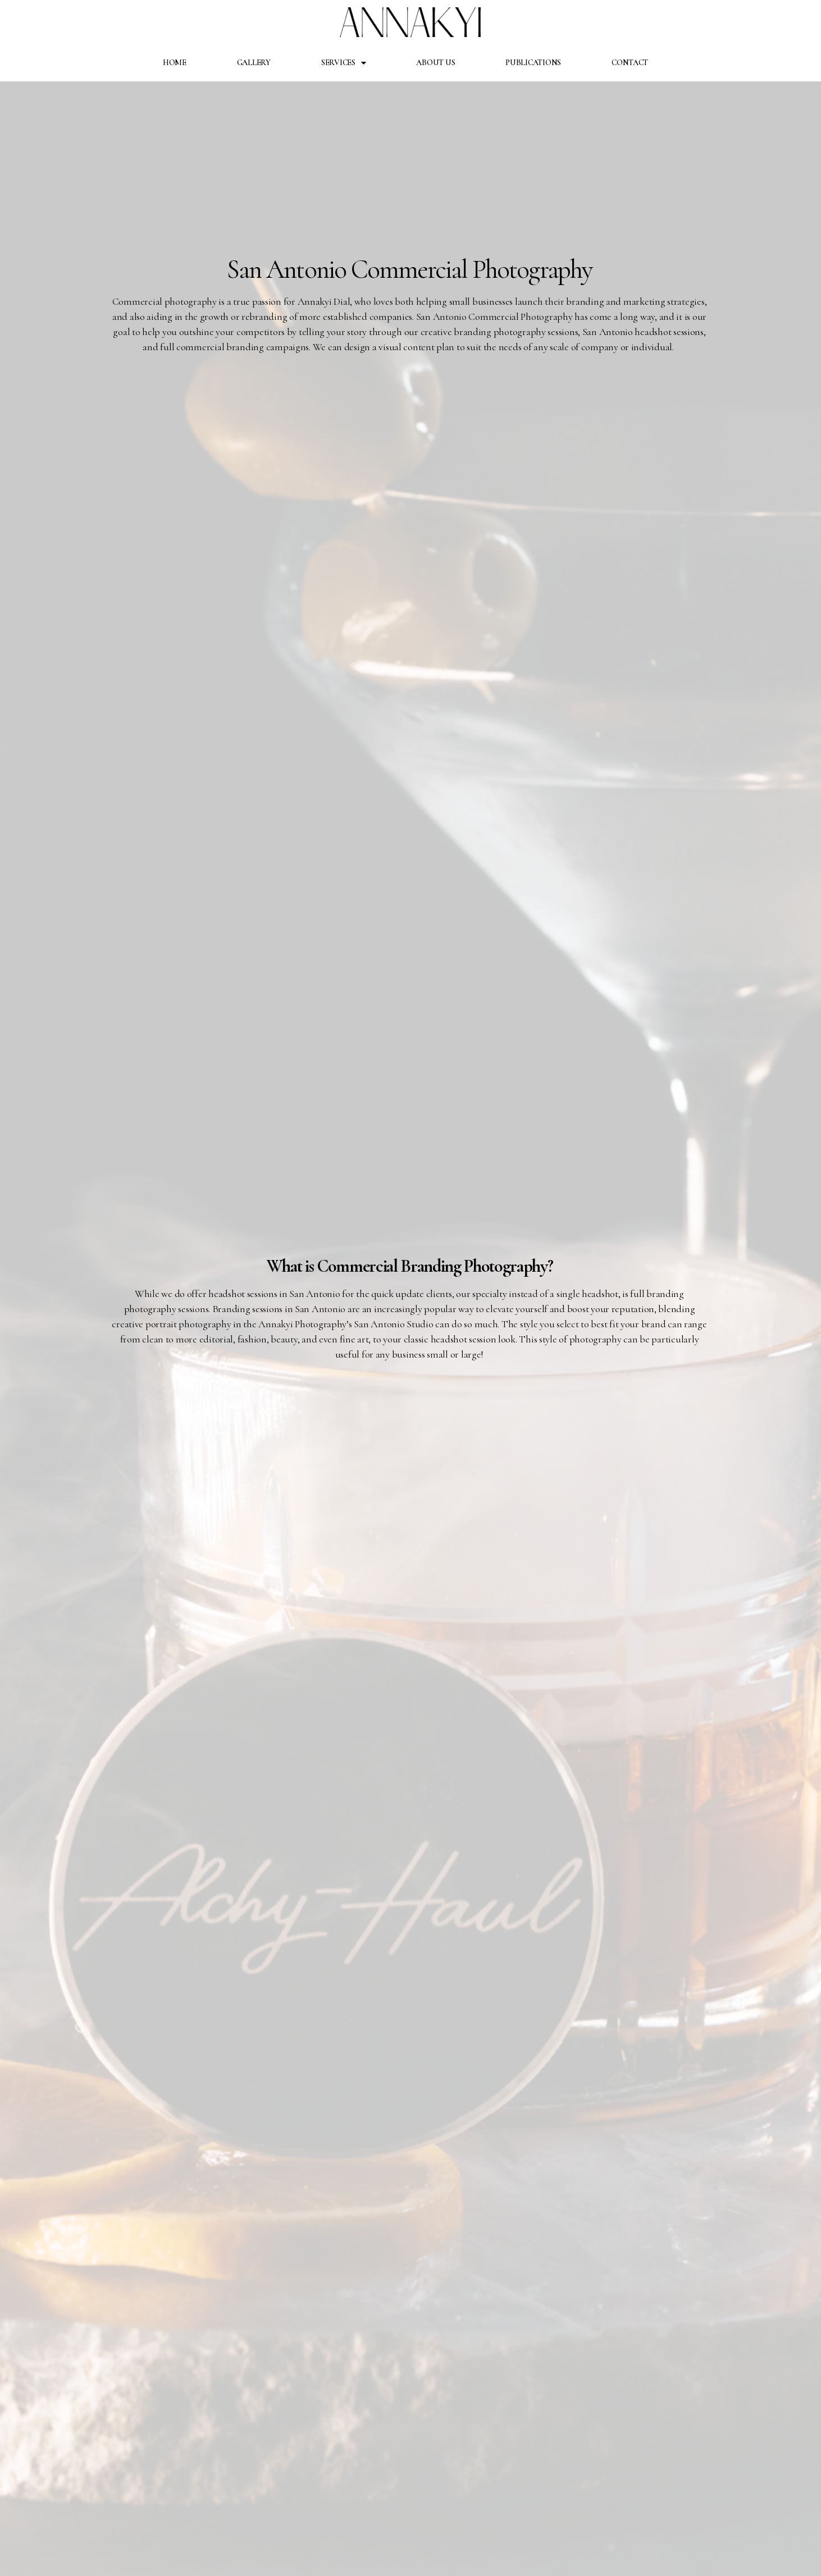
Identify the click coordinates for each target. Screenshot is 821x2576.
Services (343, 62)
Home (174, 62)
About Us (435, 62)
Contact (630, 62)
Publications (533, 62)
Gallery (254, 62)
